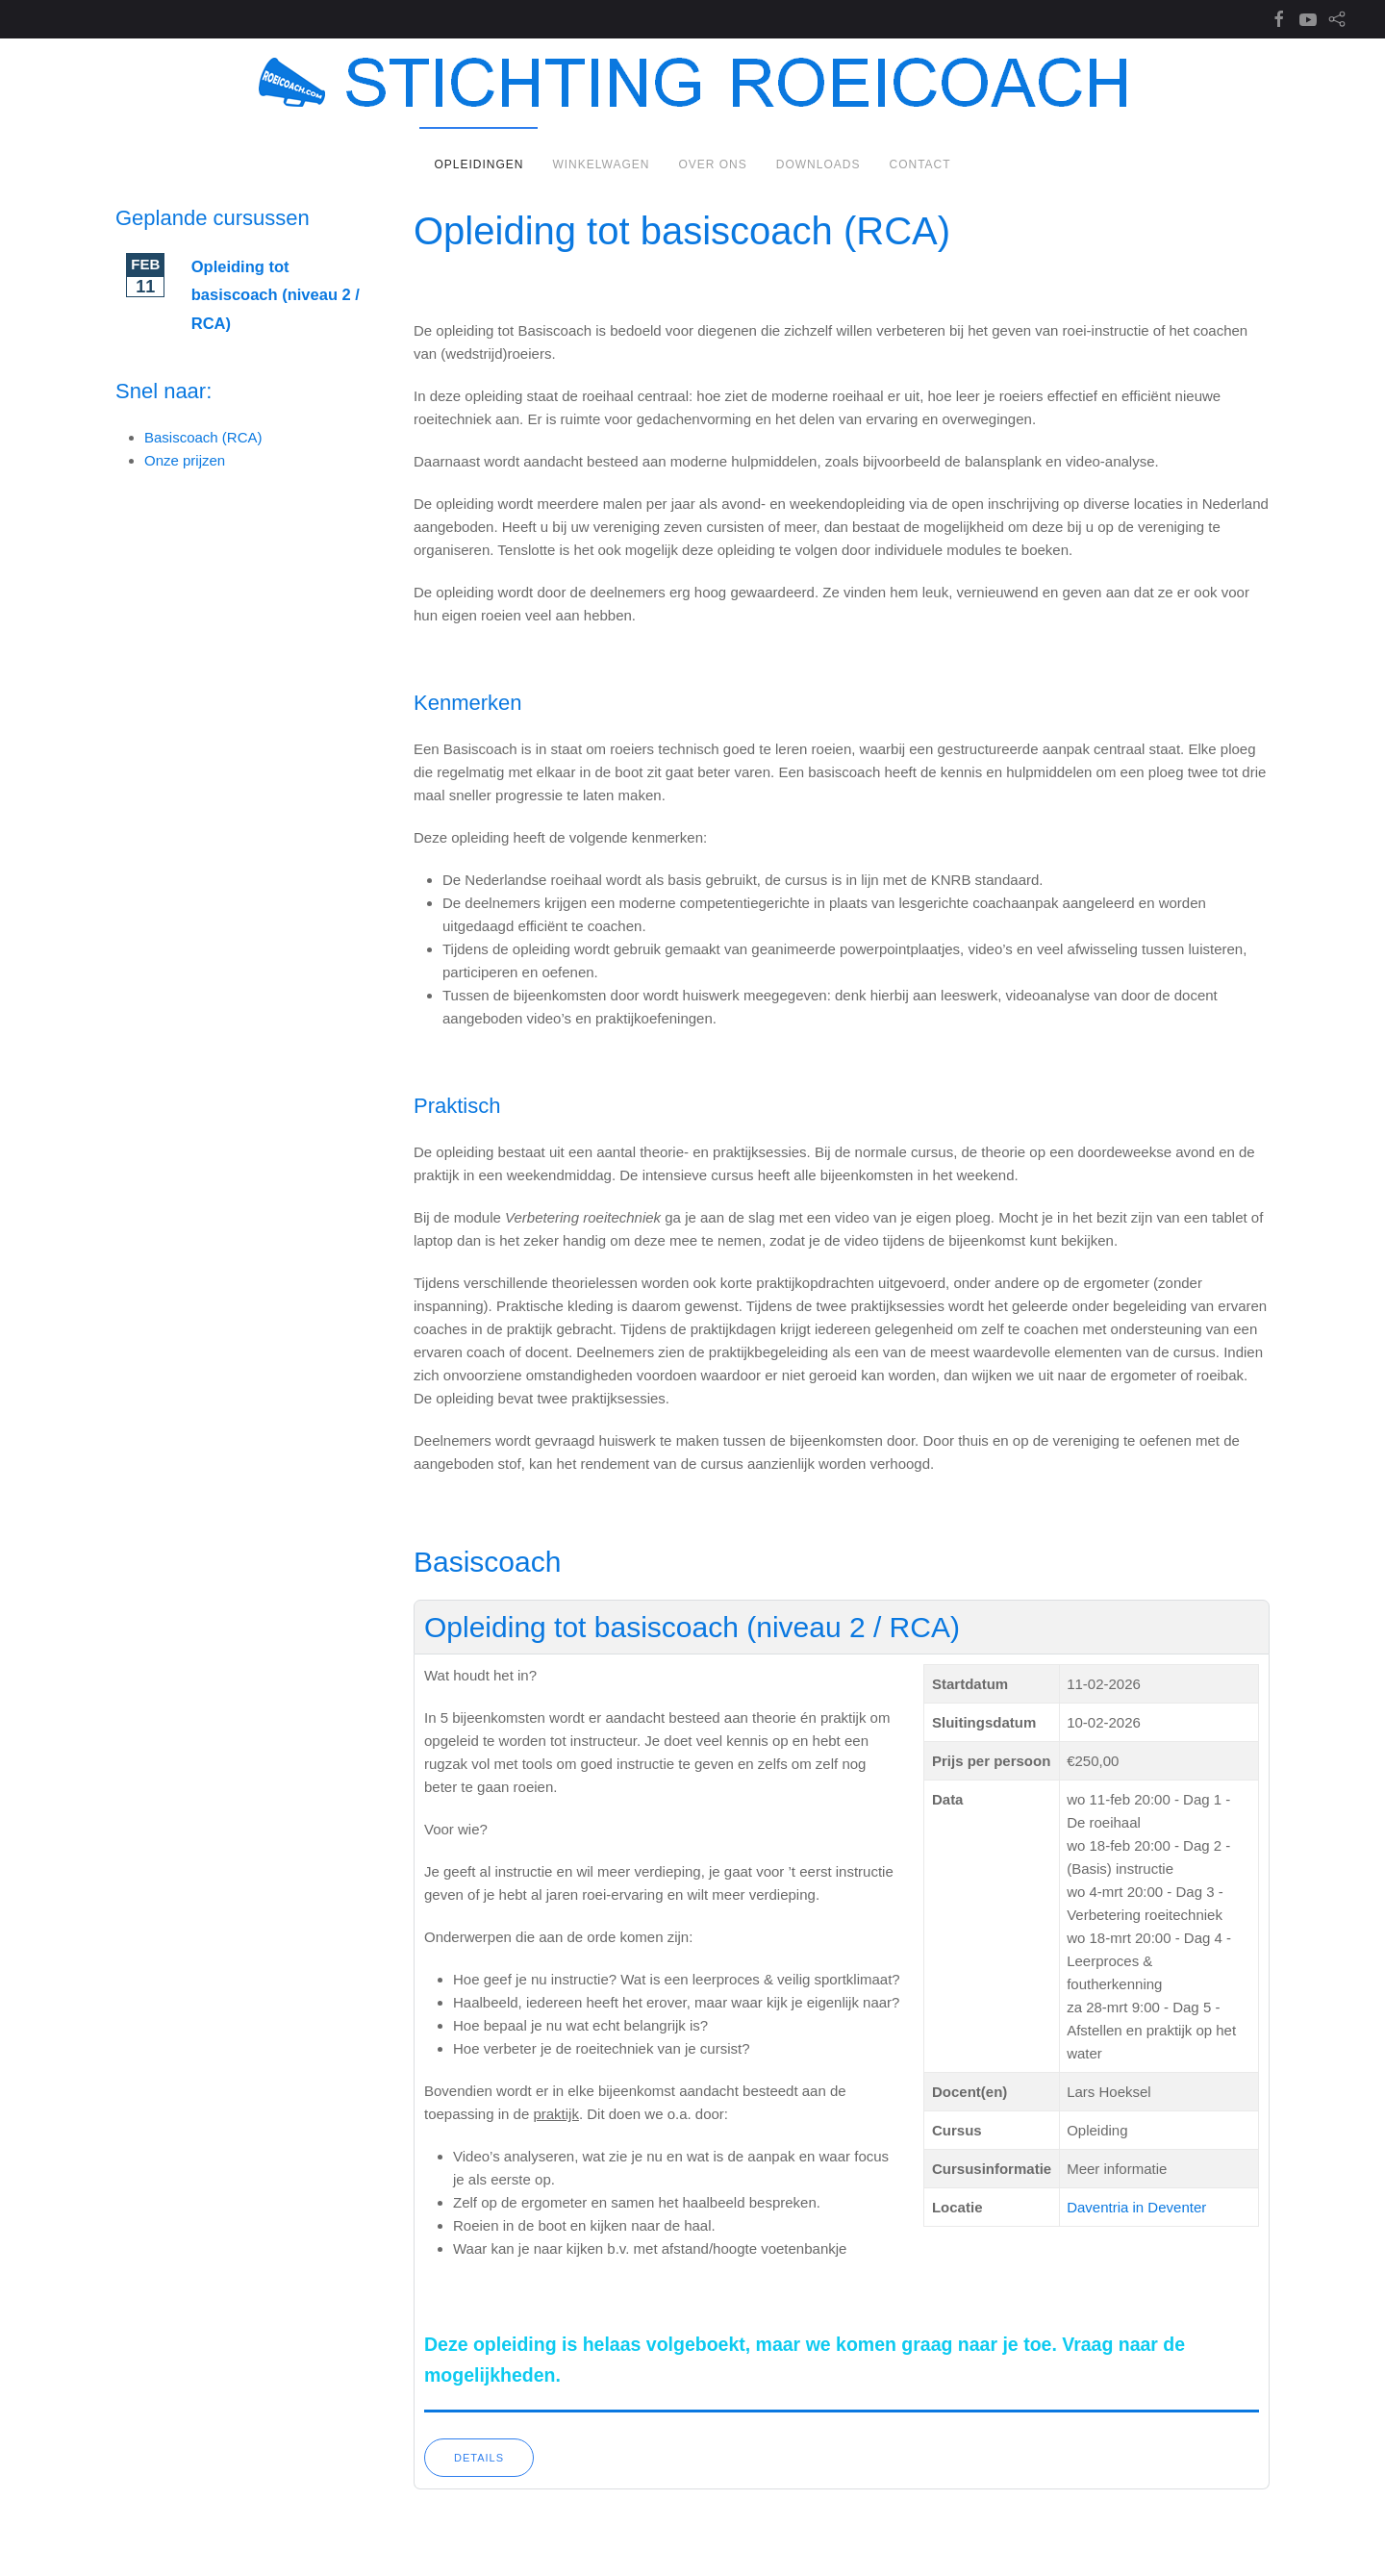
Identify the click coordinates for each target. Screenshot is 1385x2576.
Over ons (712, 164)
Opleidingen (478, 164)
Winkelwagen (600, 164)
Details (479, 2457)
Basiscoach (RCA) (203, 437)
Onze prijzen (184, 460)
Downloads (818, 164)
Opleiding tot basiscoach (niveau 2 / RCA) (692, 1627)
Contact (919, 164)
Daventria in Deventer (1136, 2207)
